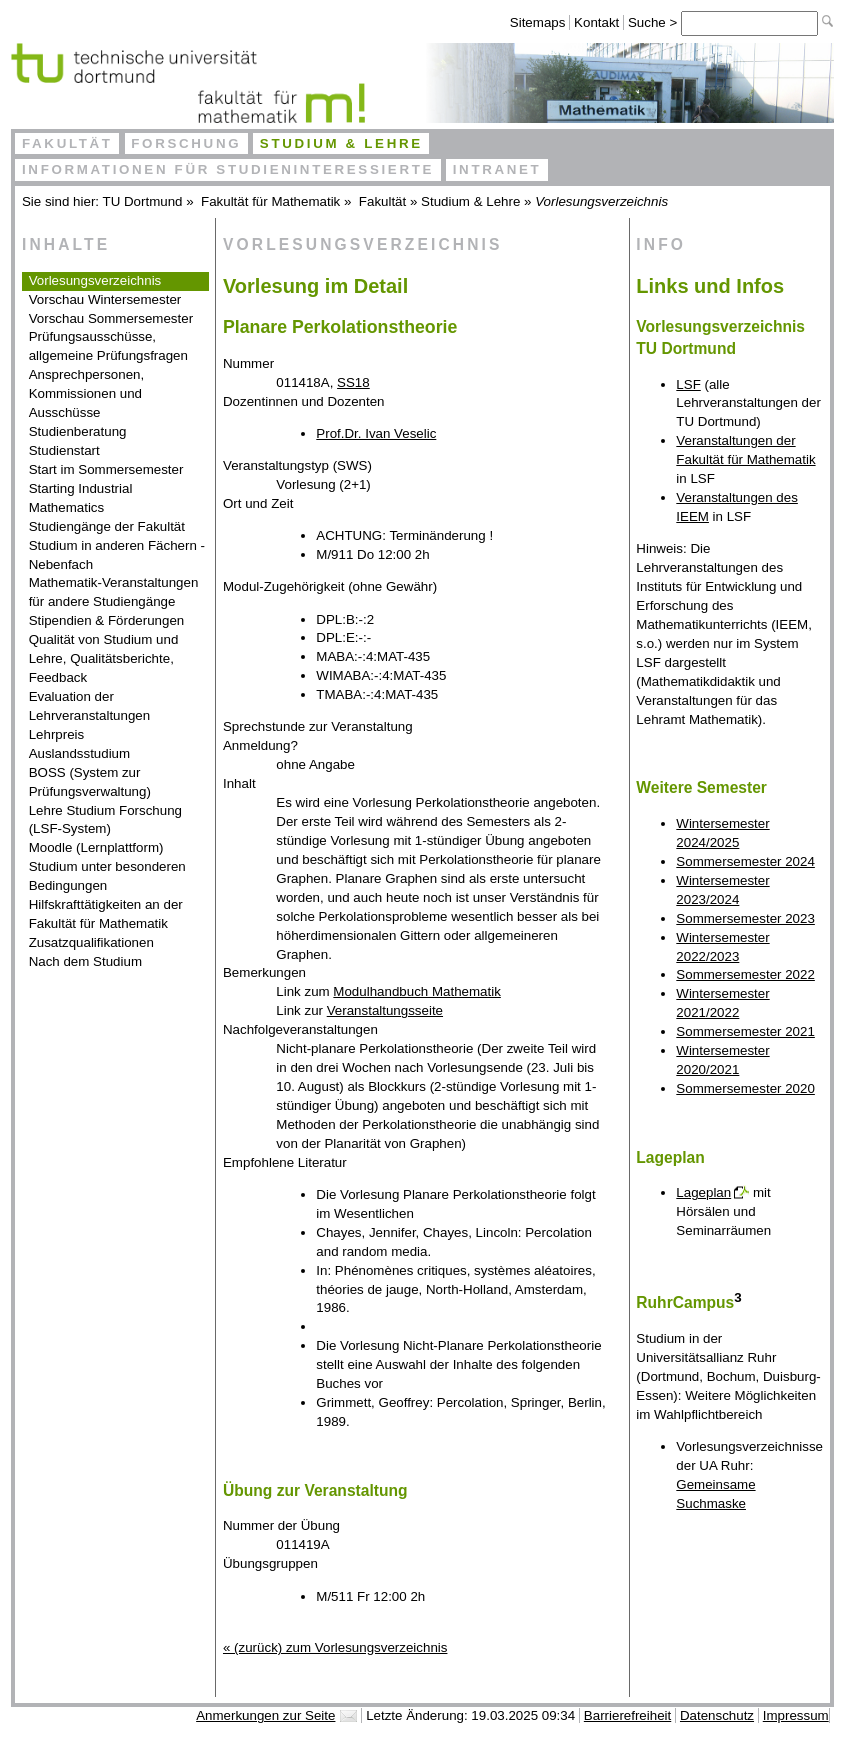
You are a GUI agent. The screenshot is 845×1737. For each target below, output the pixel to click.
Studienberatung (78, 431)
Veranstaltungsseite (385, 1010)
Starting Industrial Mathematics (81, 498)
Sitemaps (538, 22)
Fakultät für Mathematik (270, 201)
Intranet (497, 169)
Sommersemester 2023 (745, 918)
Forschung (186, 143)
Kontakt (596, 22)
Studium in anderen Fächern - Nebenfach (117, 555)
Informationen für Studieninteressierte (228, 169)
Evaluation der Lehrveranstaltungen (90, 706)
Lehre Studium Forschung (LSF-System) (105, 820)
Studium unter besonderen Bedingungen (107, 876)
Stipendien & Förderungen (107, 620)
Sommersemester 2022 (745, 974)
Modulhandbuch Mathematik (416, 991)
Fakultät (67, 143)
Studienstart (64, 450)
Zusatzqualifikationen (91, 942)
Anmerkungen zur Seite (265, 1715)
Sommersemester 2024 (745, 861)
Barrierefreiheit (627, 1715)
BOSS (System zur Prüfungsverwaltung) (90, 782)
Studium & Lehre (341, 143)
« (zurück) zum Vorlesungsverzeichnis (335, 1647)
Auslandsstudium (80, 753)
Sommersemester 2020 (745, 1088)
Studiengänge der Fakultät (107, 526)
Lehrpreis (57, 734)
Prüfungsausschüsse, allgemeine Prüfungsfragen (108, 346)
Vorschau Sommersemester (111, 318)
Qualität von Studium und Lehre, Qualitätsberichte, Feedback (104, 658)
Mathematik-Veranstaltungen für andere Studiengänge (114, 592)
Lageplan (703, 1192)
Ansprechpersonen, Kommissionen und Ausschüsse (87, 393)
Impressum (796, 1715)
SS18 (353, 382)
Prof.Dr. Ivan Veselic (376, 433)
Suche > (654, 22)
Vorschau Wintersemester (105, 299)
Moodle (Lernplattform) (96, 847)
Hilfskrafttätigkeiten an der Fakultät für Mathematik (106, 914)
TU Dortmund (143, 201)
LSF (688, 384)
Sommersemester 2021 (745, 1031)
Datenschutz (717, 1715)
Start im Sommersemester (106, 469)
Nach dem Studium (85, 961)
